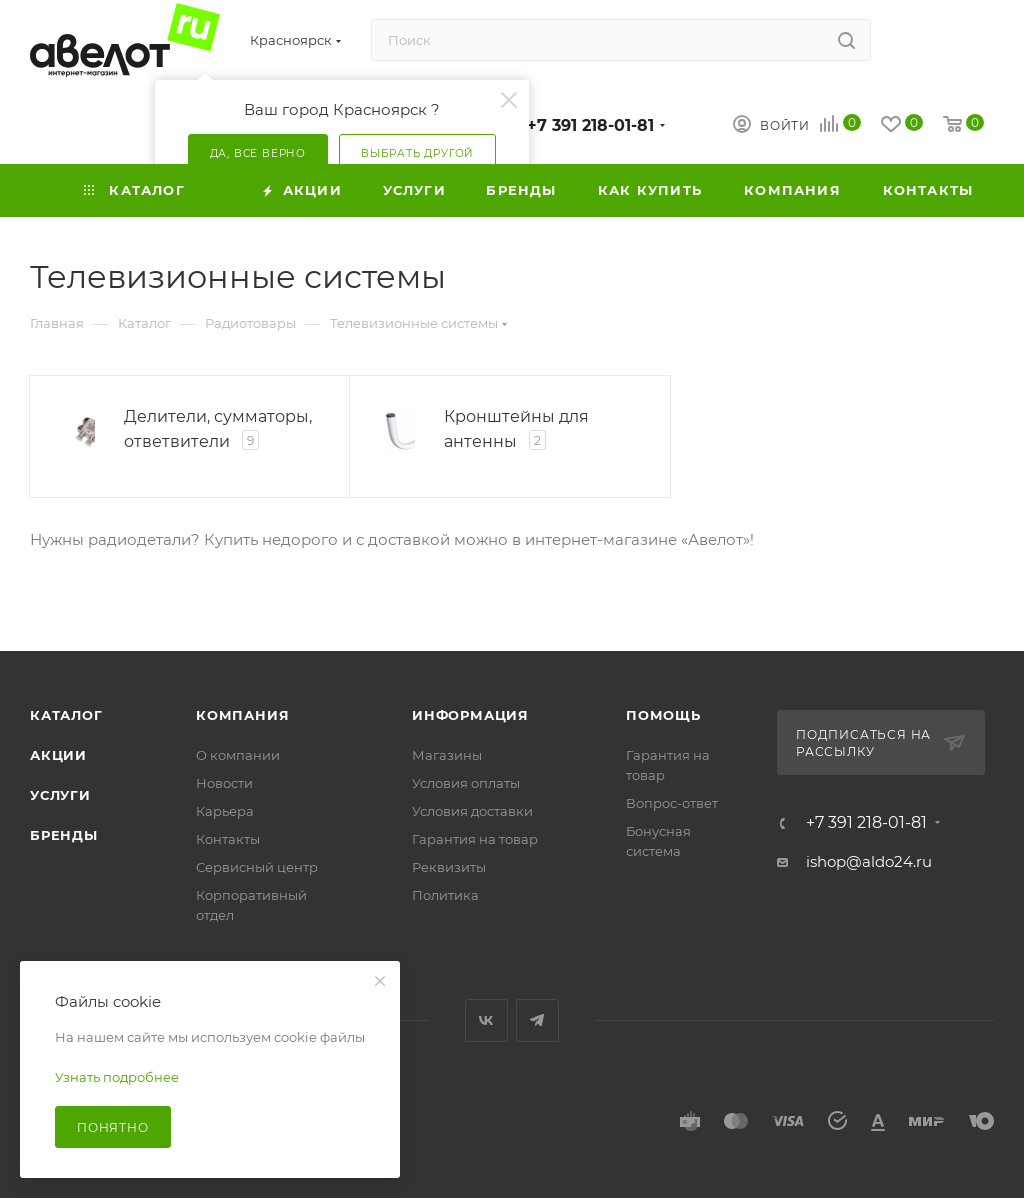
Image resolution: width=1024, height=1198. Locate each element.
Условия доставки (472, 811)
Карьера (225, 811)
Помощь (663, 715)
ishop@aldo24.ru (869, 861)
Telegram (537, 1020)
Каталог (66, 715)
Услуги (60, 795)
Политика (445, 895)
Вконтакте (486, 1020)
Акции (58, 755)
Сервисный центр (257, 867)
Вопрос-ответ (672, 803)
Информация (470, 715)
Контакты (228, 839)
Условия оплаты (466, 783)
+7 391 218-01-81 (590, 125)
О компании (238, 755)
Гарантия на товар (475, 839)
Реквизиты (449, 867)
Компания (242, 715)
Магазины (447, 755)
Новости (224, 783)
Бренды (64, 835)
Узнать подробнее (117, 1077)
